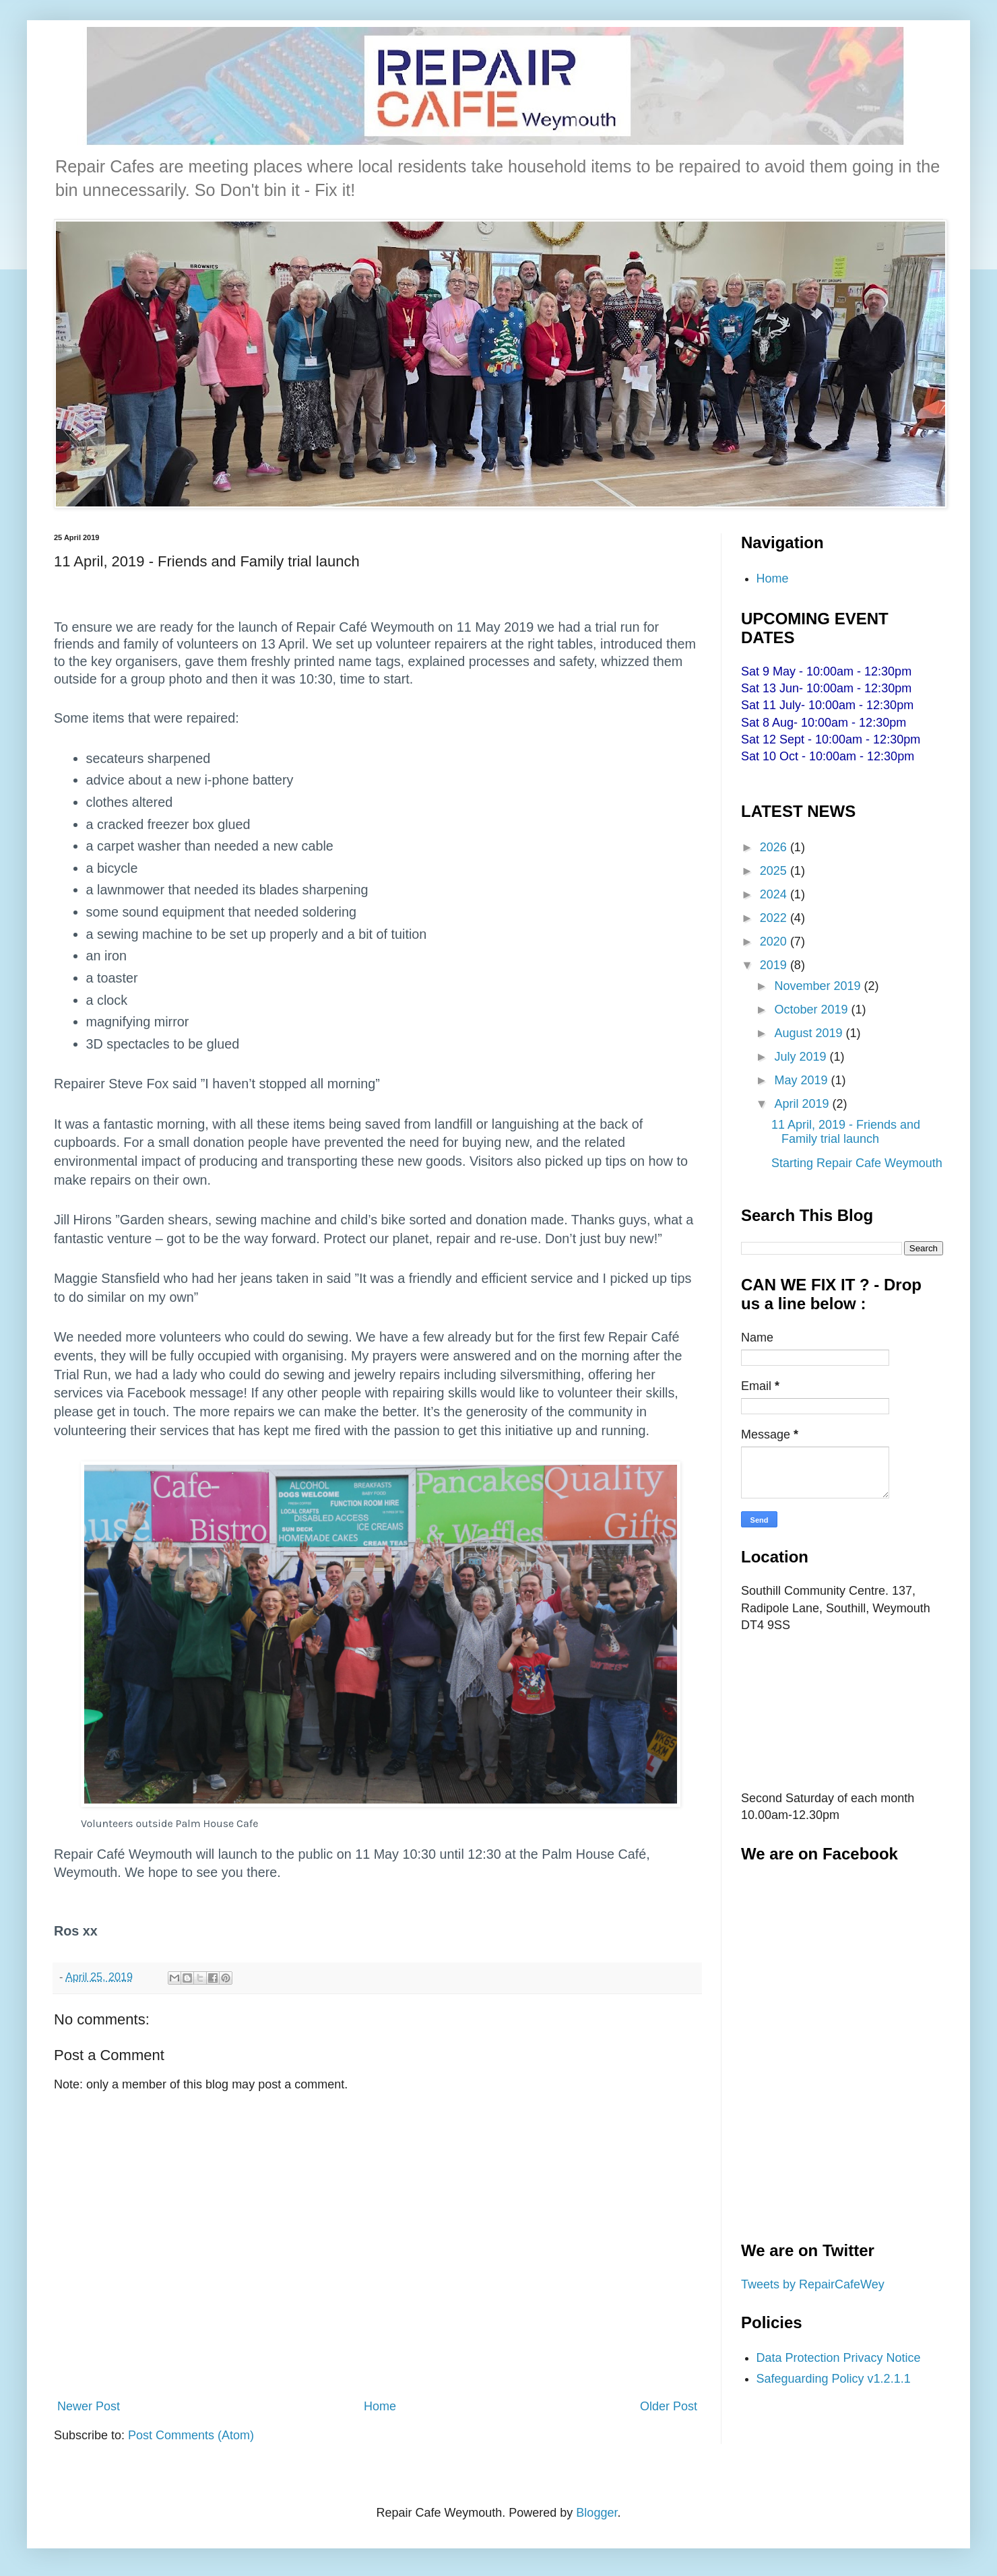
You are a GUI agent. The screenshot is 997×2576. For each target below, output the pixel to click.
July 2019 (801, 1056)
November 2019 (819, 986)
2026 (775, 847)
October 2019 (812, 1009)
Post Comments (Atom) (191, 2435)
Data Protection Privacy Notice (839, 2358)
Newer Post (88, 2406)
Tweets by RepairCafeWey (813, 2284)
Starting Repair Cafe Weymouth (856, 1163)
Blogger (596, 2512)
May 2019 (802, 1080)
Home (380, 2406)
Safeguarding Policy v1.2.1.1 (834, 2378)
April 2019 (803, 1104)
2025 (775, 871)
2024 (775, 894)
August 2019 (809, 1033)
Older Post (668, 2406)
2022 (775, 918)
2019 (775, 965)
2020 (775, 941)
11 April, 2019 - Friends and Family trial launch (845, 1132)
